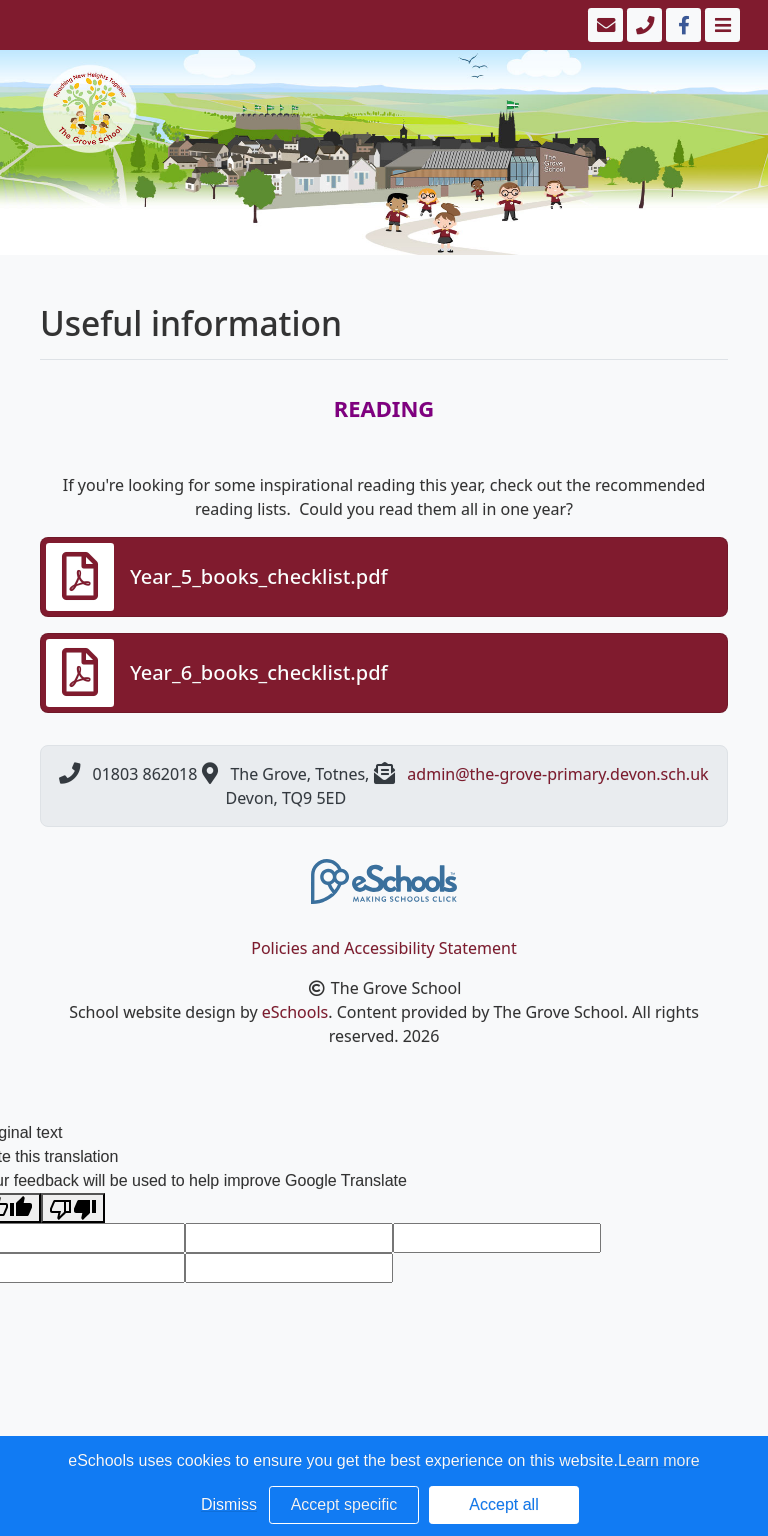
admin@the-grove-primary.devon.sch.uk (557, 774)
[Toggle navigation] (720, 25)
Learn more (659, 1460)
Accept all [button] (503, 1504)
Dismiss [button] (229, 1504)
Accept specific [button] (344, 1504)
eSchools (295, 1012)
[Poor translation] (73, 1208)
